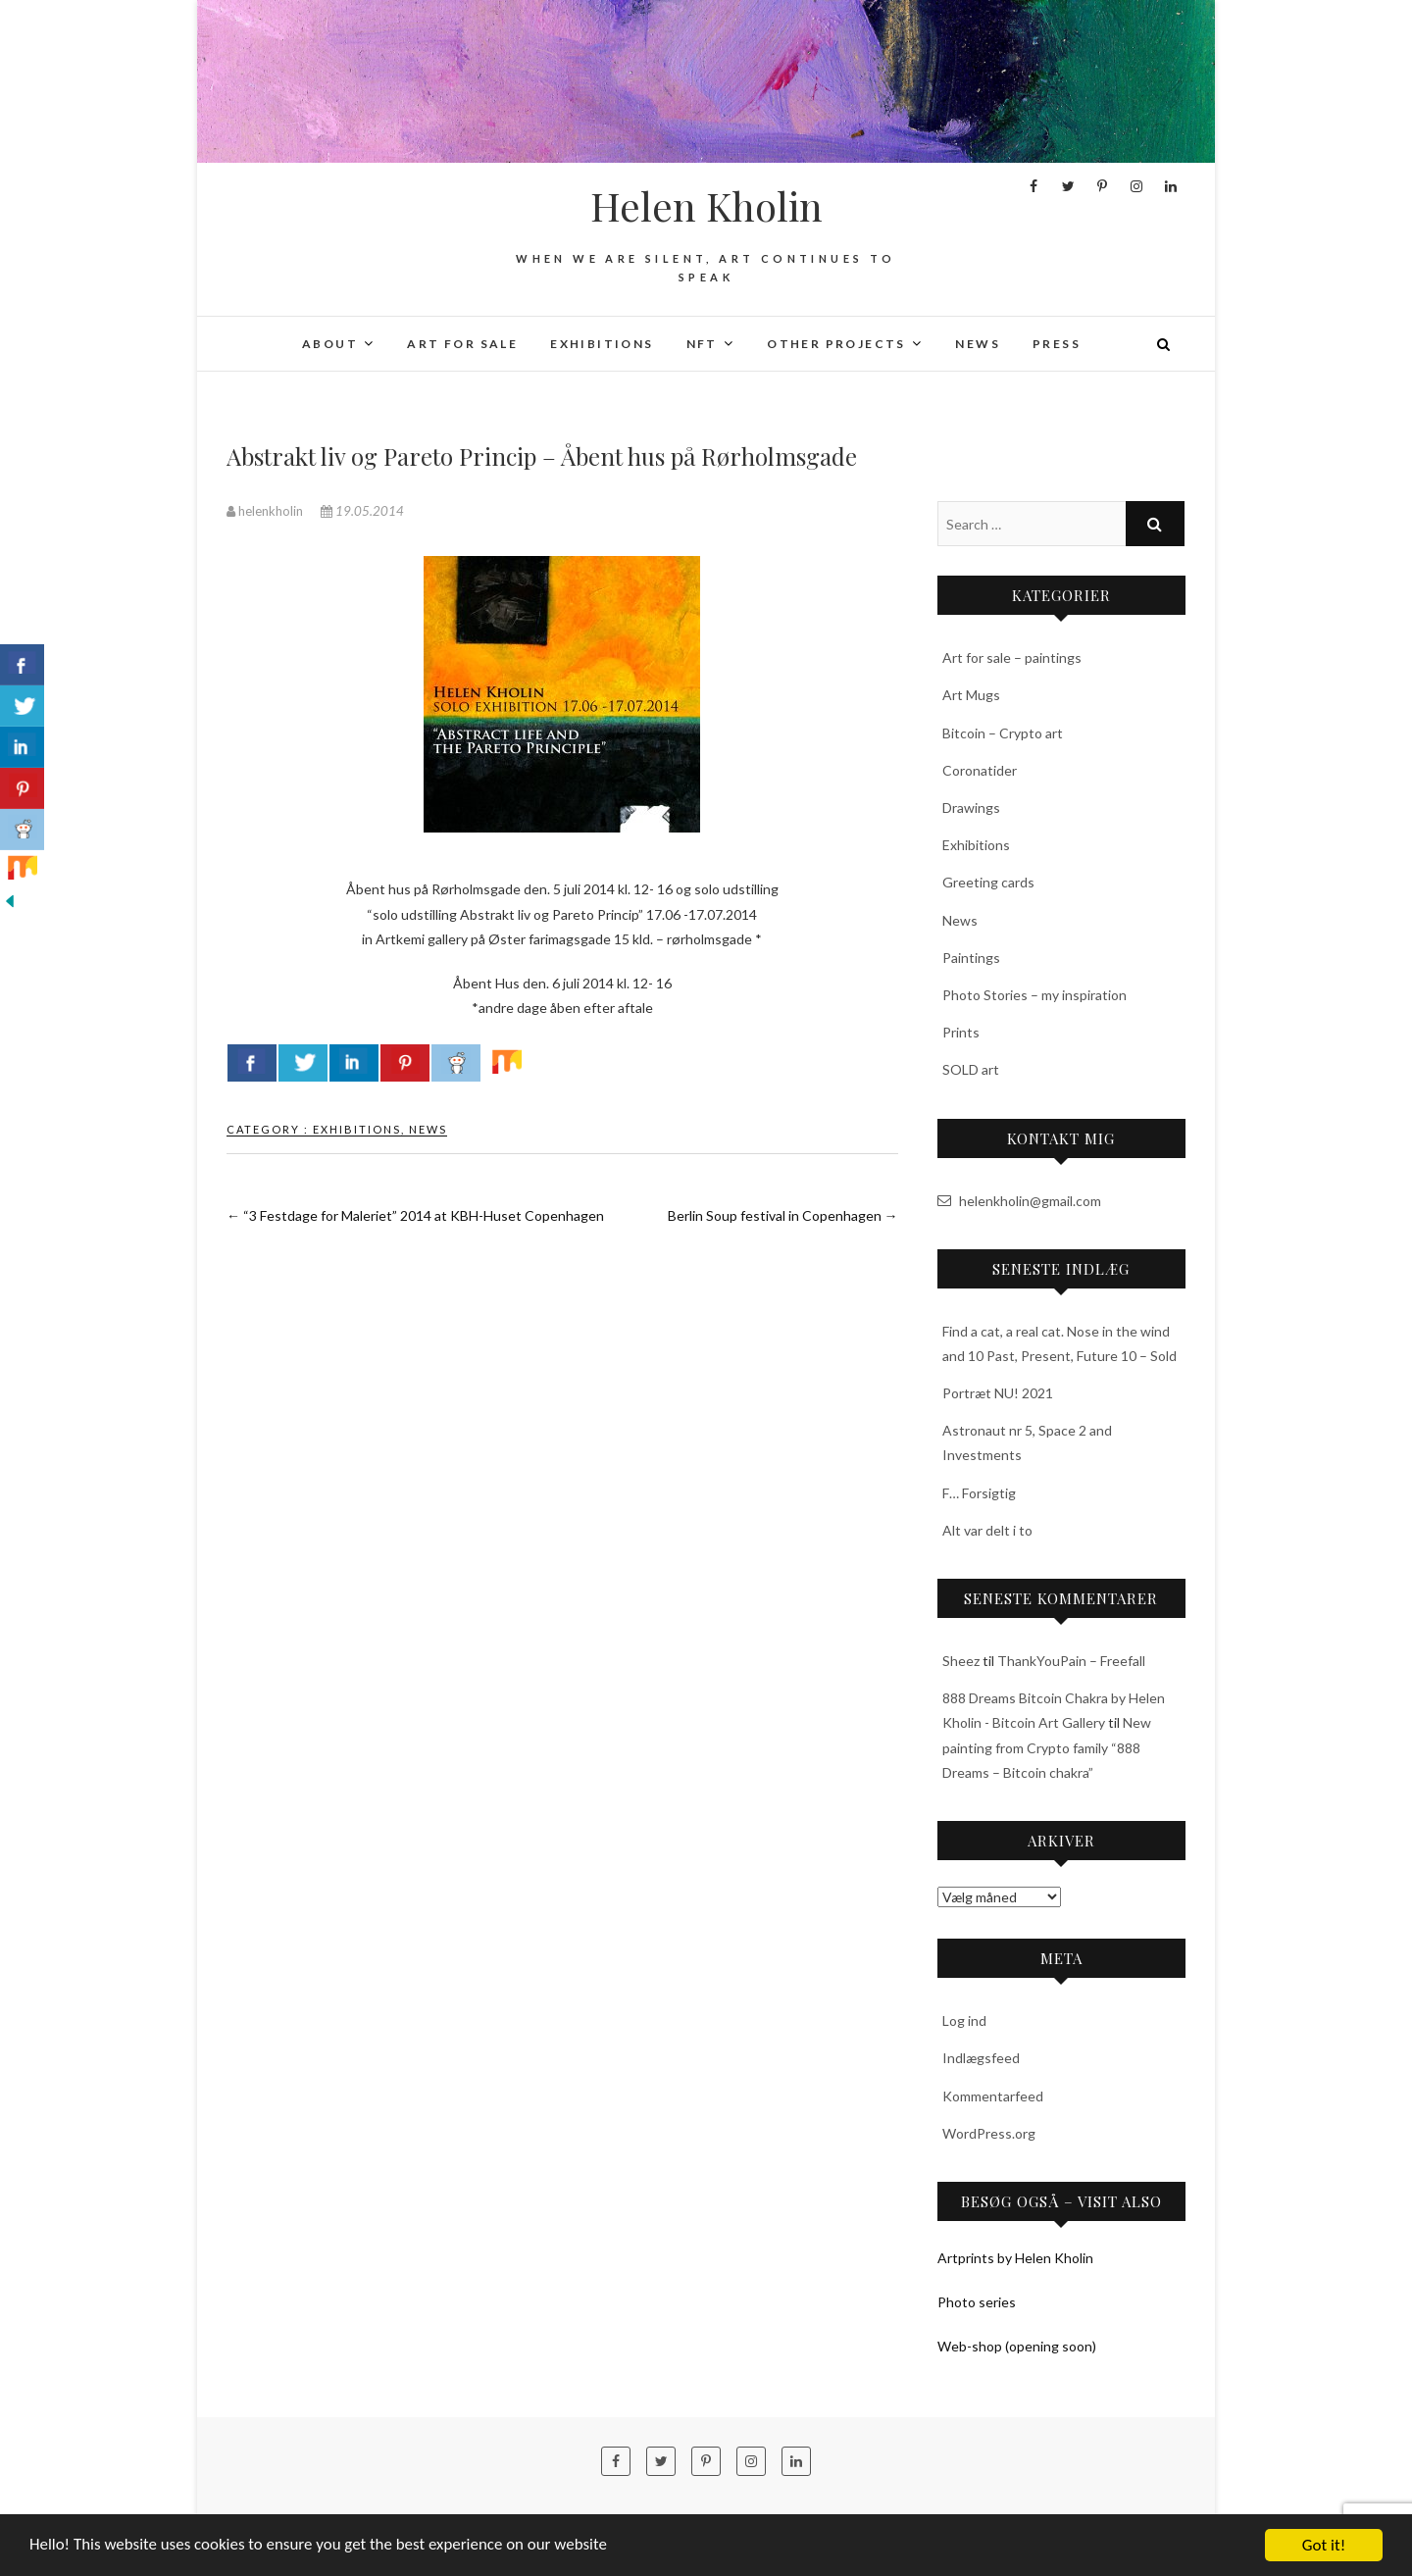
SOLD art (970, 1069)
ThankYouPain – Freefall (1071, 1660)
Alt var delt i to (987, 1530)
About (330, 343)
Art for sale (462, 343)
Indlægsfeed (981, 2057)
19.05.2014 (362, 511)
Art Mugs (971, 694)
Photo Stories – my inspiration (1034, 994)
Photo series (976, 2302)
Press (1057, 343)
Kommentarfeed (992, 2096)
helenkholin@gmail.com (1019, 1200)
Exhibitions (601, 343)
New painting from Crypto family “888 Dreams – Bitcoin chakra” (1046, 1747)
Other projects (836, 343)
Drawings (971, 807)
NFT (702, 343)
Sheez (961, 1660)
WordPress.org (988, 2133)
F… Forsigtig (979, 1493)
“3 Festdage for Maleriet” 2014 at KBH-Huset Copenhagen (415, 1215)
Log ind (964, 2020)
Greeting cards (988, 882)
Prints (961, 1032)
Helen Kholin (706, 205)
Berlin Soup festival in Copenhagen (783, 1215)
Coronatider (979, 770)
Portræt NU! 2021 (997, 1393)
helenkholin (266, 511)
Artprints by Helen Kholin (1015, 2257)
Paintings (971, 957)
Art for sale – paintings (1012, 657)
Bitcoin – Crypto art (1002, 733)
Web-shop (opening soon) (1016, 2346)
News (977, 343)
